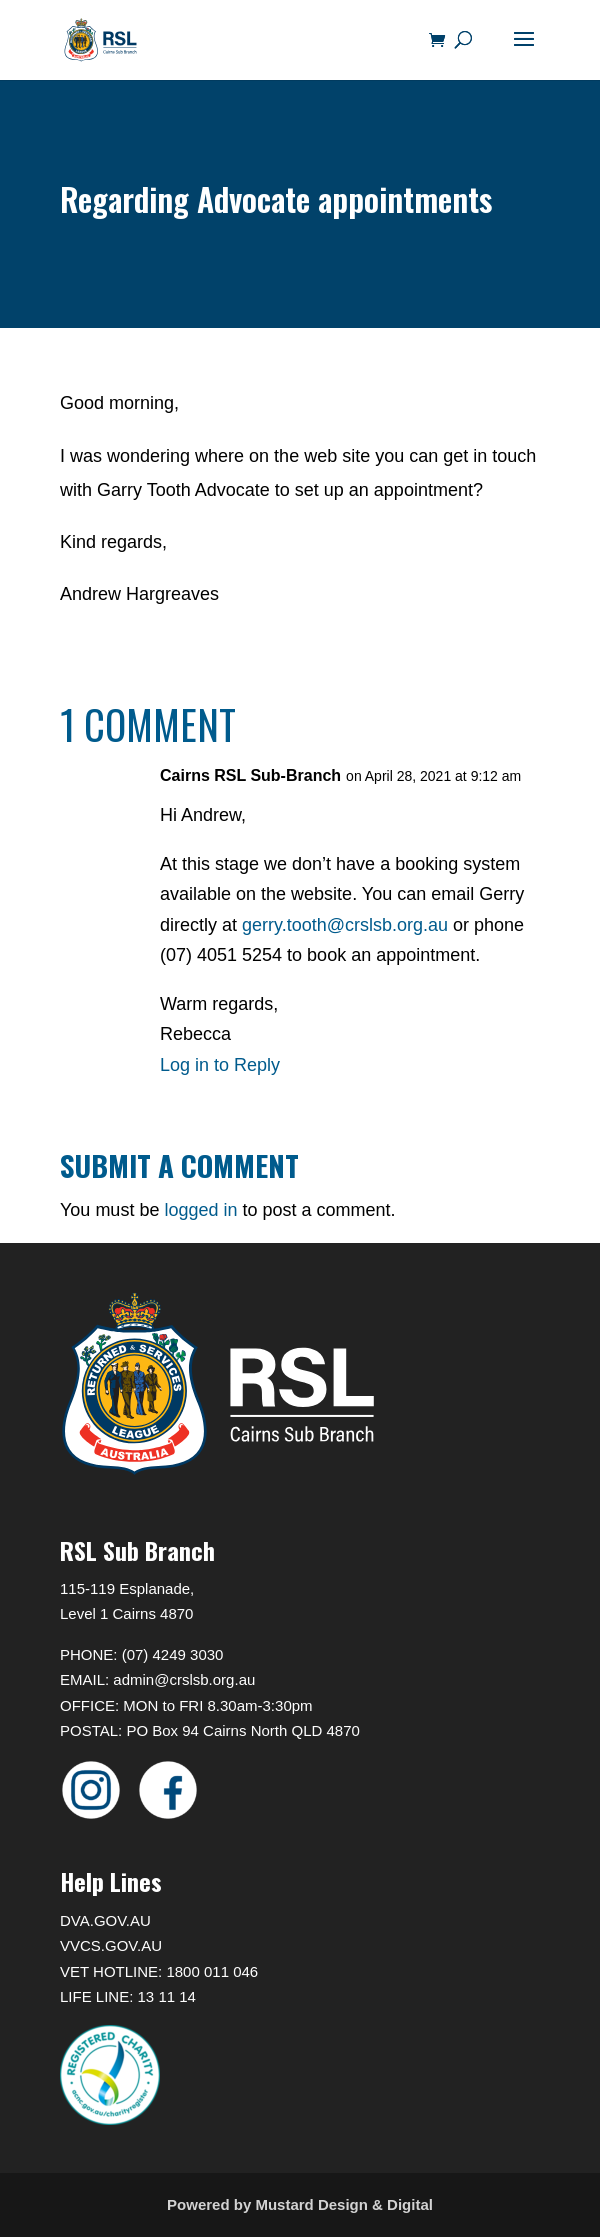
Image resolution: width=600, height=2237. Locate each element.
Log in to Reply (220, 1065)
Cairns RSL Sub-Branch (250, 775)
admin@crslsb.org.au (184, 1679)
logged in (200, 1210)
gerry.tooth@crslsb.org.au (345, 925)
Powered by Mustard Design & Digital (300, 2204)
